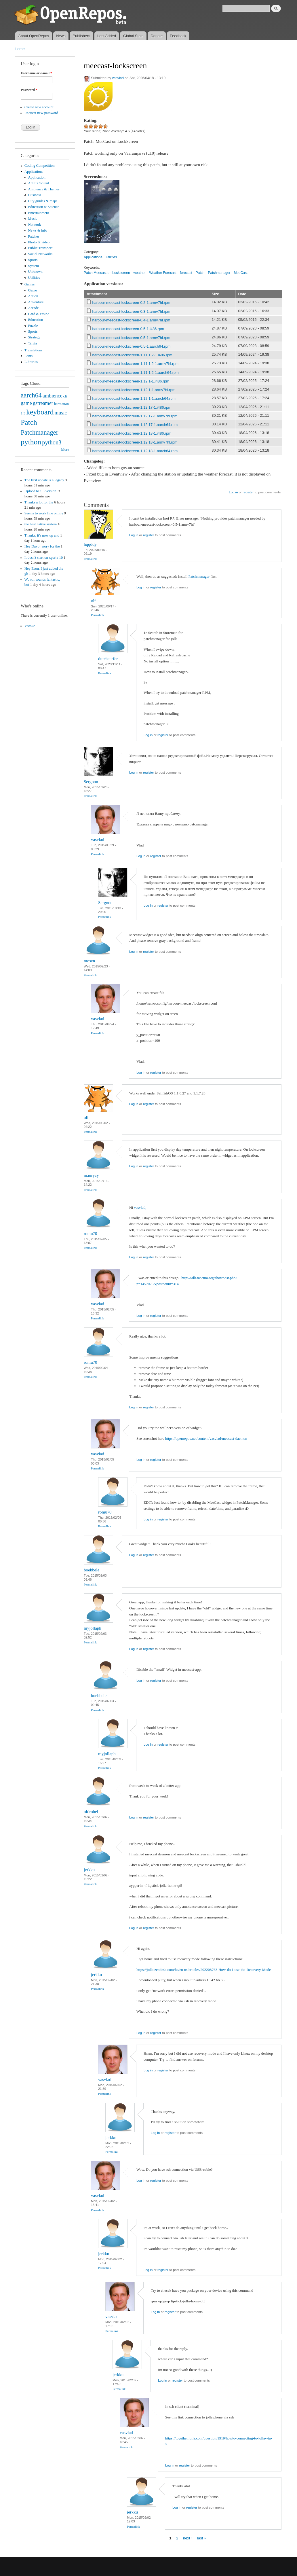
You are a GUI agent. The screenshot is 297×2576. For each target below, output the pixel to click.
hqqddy (90, 544)
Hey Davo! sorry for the (42, 546)
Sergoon (91, 781)
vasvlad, (140, 1207)
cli (65, 396)
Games (29, 284)
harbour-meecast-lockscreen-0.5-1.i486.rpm (128, 329)
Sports (33, 260)
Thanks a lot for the (38, 502)
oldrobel (91, 1811)
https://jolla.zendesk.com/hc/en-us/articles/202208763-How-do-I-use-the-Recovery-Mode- (204, 1969)
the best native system (40, 524)
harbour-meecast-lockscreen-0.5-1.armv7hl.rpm (131, 338)
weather (140, 273)
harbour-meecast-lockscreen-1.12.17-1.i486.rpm (132, 407)
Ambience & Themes (44, 189)
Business (34, 195)
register (248, 492)
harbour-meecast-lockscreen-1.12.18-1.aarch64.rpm (135, 451)
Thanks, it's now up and (41, 535)
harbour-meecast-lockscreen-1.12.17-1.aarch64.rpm (135, 425)
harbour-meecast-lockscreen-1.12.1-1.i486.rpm (130, 381)
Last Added (106, 36)
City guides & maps (43, 201)
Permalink (90, 558)
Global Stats (133, 36)
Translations (33, 350)
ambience (52, 396)
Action (33, 296)
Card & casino (39, 314)
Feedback (178, 36)
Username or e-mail (36, 73)
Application (36, 177)
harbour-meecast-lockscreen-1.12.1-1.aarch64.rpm (134, 398)
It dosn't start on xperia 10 (43, 558)
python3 (51, 442)
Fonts (28, 356)
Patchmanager (39, 432)
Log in (233, 492)
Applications (33, 172)
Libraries (31, 362)
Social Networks (40, 254)
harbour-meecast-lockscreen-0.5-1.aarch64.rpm (131, 346)
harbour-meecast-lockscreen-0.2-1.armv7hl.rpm (131, 302)
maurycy (91, 1175)
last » (201, 2538)
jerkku (89, 1869)
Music (32, 219)
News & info (37, 230)
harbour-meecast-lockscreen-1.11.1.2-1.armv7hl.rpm (135, 363)
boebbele (91, 1570)
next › (188, 2538)
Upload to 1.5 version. (40, 491)
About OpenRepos (33, 36)
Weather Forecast (162, 273)
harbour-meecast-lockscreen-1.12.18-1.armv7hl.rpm (135, 442)
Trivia (32, 343)
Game (32, 290)
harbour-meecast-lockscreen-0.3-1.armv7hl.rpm (131, 311)
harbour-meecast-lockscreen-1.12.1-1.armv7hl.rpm (134, 390)
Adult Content (38, 183)
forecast (186, 273)
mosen (89, 961)
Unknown (35, 272)
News (61, 36)
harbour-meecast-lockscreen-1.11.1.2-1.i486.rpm (132, 355)
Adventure (36, 302)
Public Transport (40, 248)
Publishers (81, 36)
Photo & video (39, 242)
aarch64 (31, 395)
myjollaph (92, 1628)
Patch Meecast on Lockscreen (107, 273)
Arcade (33, 308)
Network (34, 225)
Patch (29, 422)
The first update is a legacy (44, 480)
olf (93, 600)
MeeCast (241, 273)
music (61, 413)
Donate (157, 36)
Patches (33, 236)
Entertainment (38, 213)
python (31, 442)
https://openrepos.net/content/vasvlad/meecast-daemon (206, 1438)
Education (35, 320)
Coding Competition (39, 166)
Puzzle (33, 326)
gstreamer (43, 403)
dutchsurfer (108, 658)
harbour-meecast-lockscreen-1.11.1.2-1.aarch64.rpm (135, 372)
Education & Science (43, 207)
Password (29, 90)
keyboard (40, 412)
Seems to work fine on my (43, 513)
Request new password (41, 113)
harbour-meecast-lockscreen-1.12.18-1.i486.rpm (132, 433)
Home (20, 49)
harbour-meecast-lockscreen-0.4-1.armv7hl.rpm (131, 320)
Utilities (34, 278)
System (33, 266)
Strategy (34, 337)
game (26, 403)
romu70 (90, 1233)
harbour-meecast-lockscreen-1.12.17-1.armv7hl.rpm (135, 416)
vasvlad (118, 78)
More (65, 450)
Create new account (39, 107)
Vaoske (29, 626)
